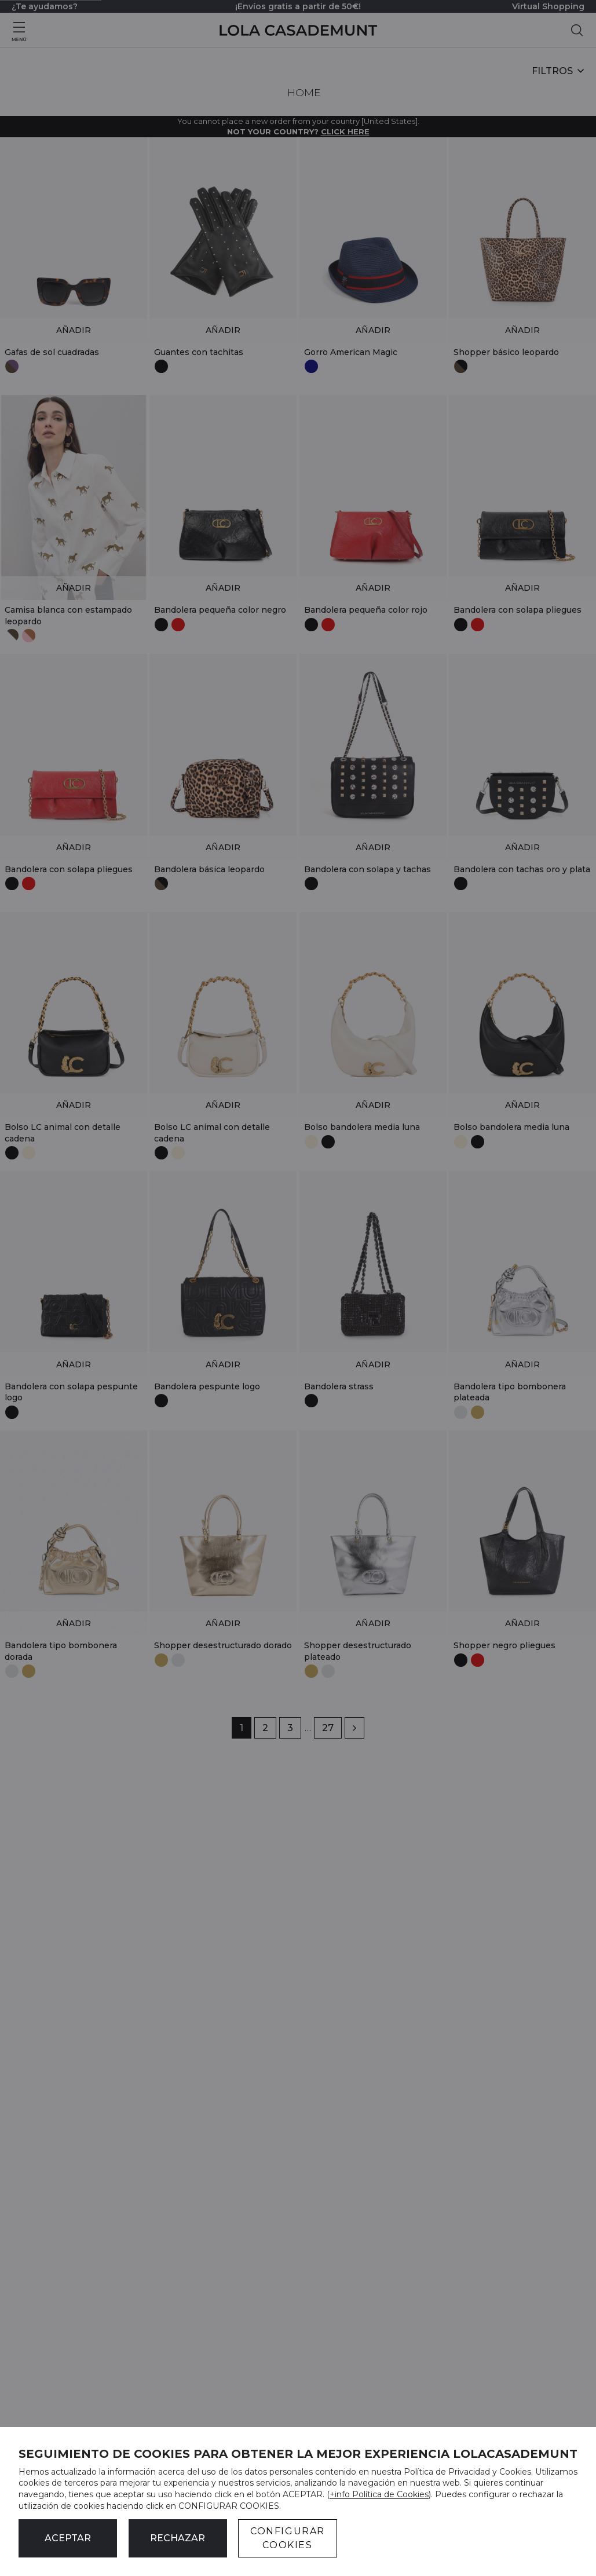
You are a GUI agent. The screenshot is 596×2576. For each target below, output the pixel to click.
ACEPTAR (68, 2538)
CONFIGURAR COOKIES (287, 2538)
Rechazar (177, 2538)
